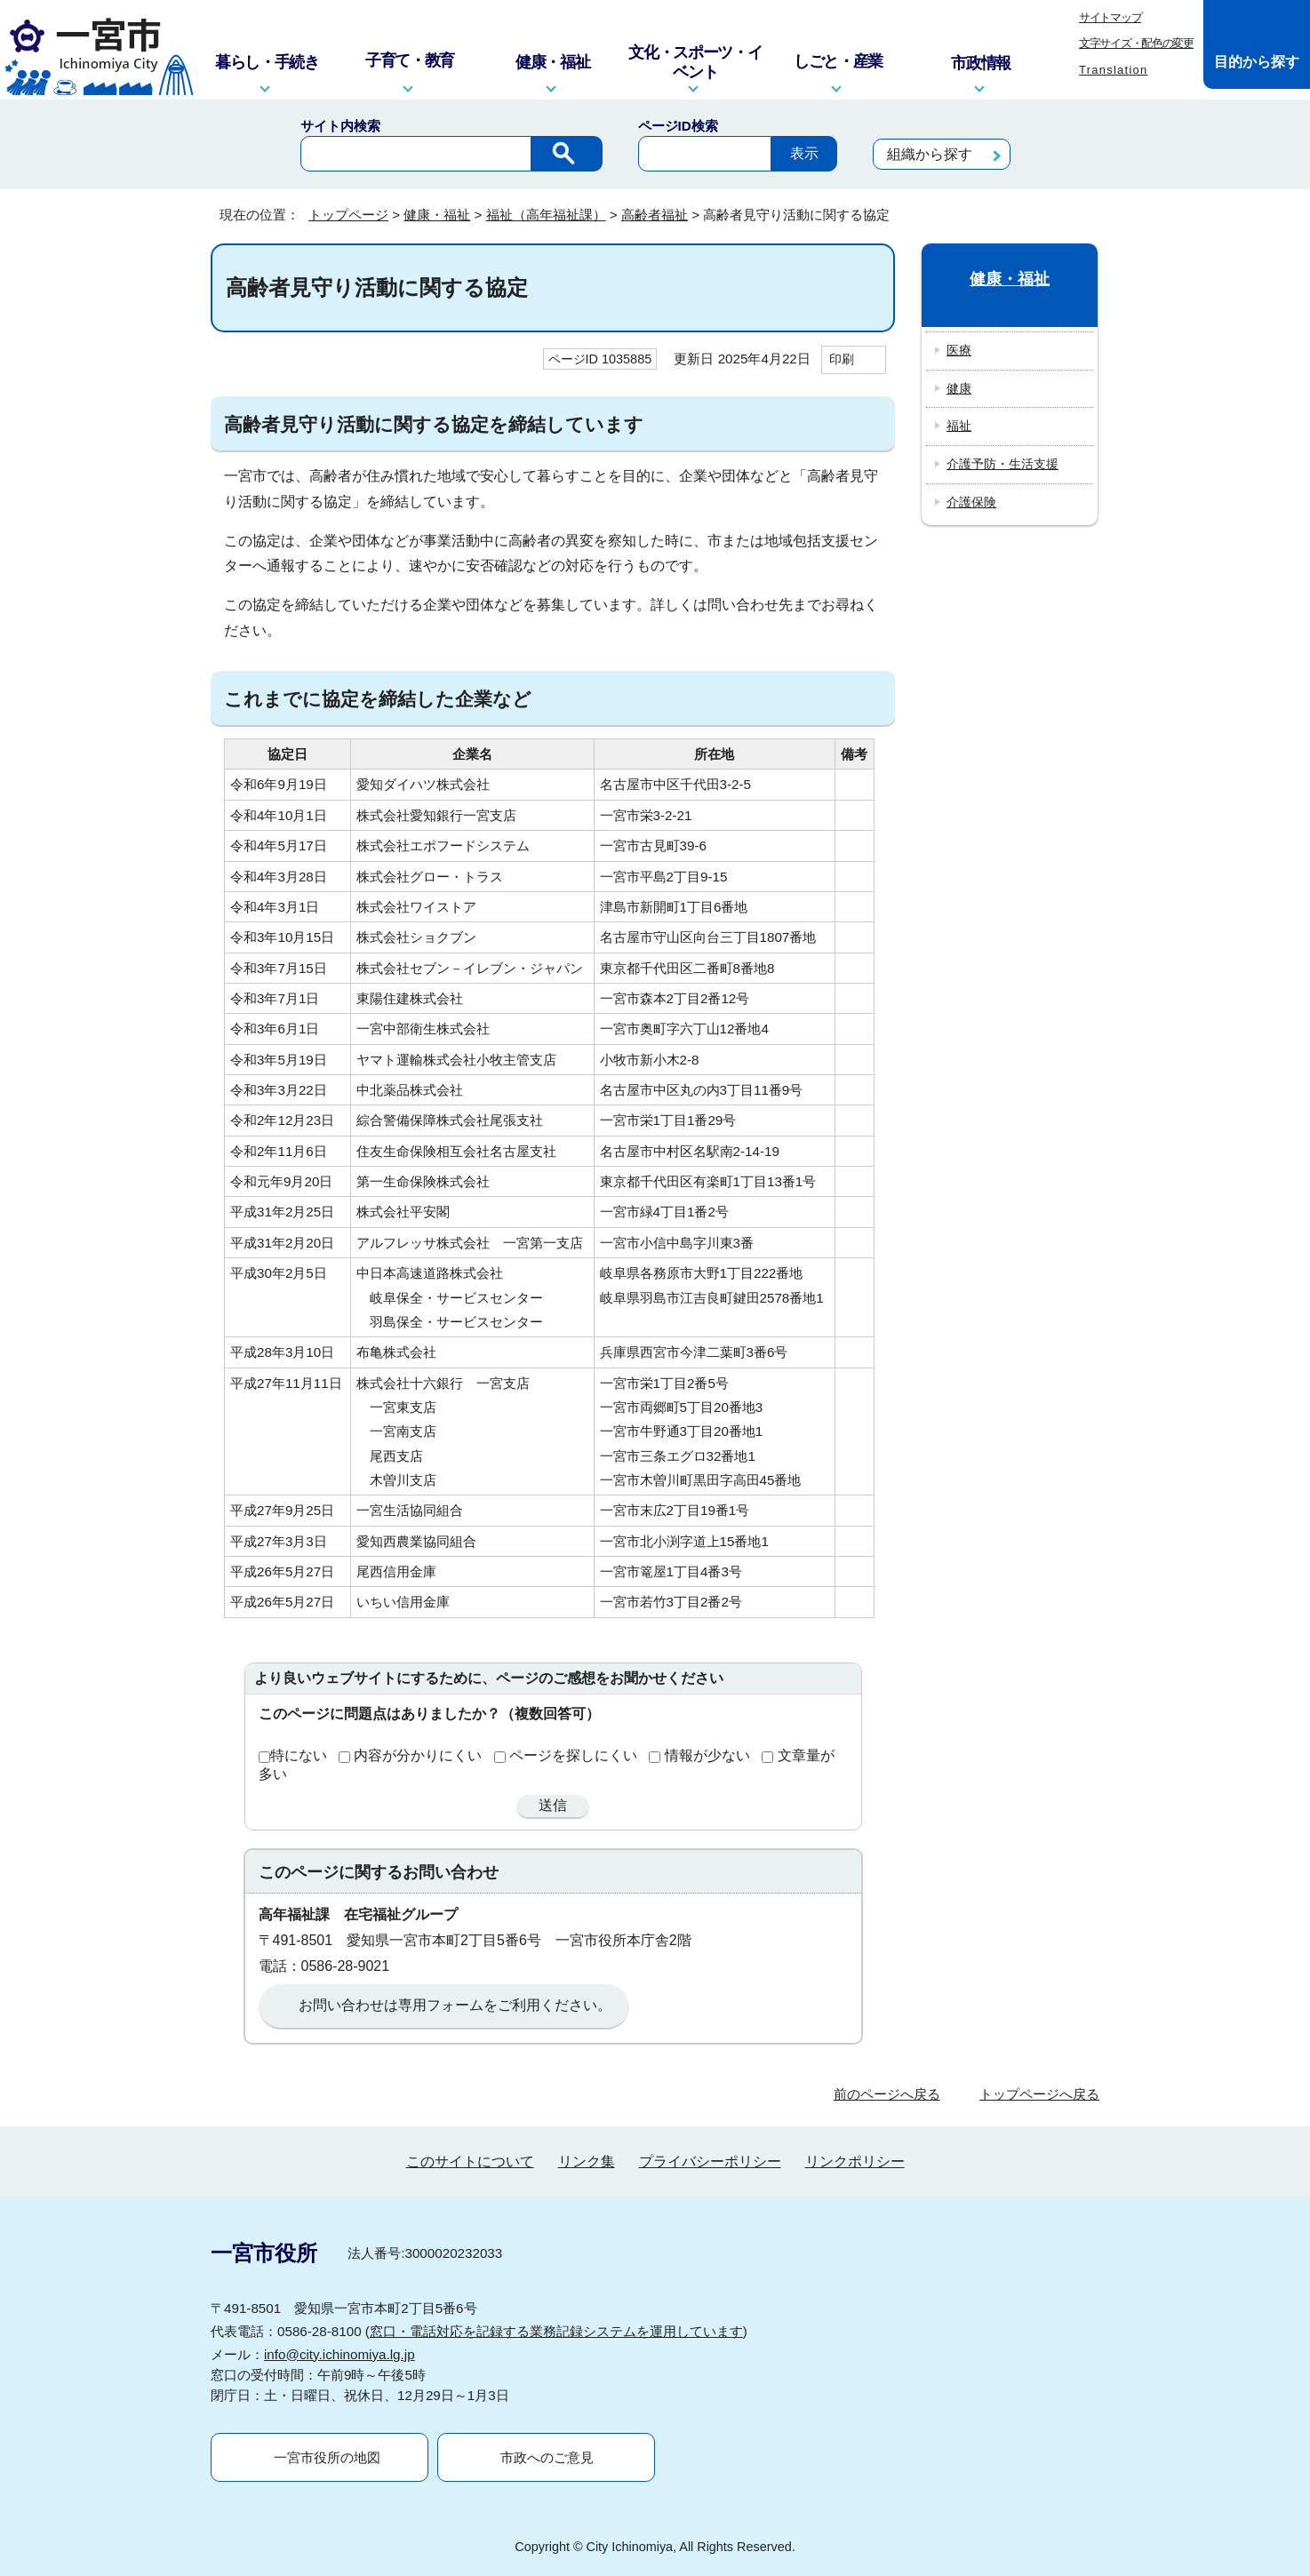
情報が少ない (707, 1755)
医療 (959, 350)
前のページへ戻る (887, 2093)
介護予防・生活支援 (1002, 464)
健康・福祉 (436, 214)
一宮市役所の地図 (327, 2457)
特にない (298, 1755)
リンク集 (586, 2161)
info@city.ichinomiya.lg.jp (339, 2354)
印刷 (841, 359)
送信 (553, 1805)
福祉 (959, 426)
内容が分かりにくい (418, 1755)
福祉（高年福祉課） (546, 214)
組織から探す (929, 154)
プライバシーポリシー (710, 2161)
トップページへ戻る (1039, 2093)
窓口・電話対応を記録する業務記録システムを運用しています (556, 2331)
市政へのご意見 (547, 2457)
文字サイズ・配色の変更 (1136, 43)
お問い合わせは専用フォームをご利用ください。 (455, 2005)
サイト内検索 (340, 125)
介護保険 (971, 502)
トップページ (348, 214)
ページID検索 (678, 125)
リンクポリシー (855, 2161)
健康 (959, 388)
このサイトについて (470, 2161)
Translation (1113, 69)
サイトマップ (1110, 17)
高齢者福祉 (654, 214)
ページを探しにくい (573, 1755)
